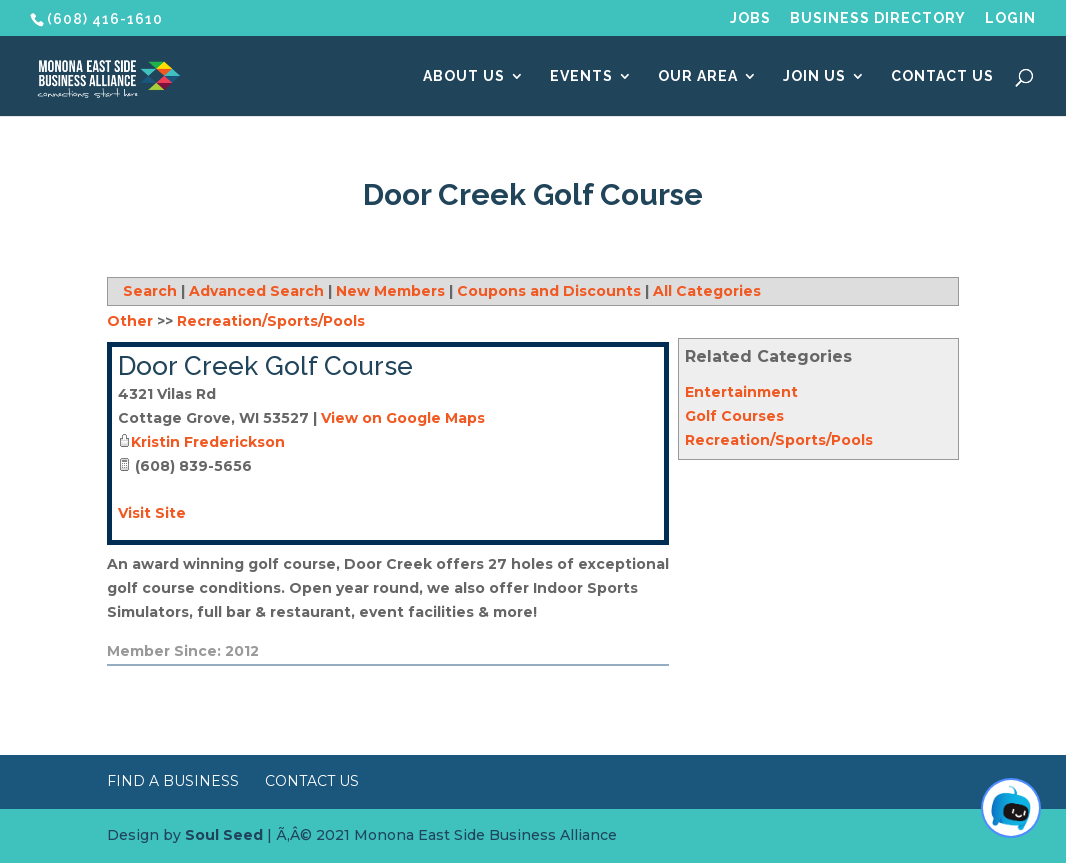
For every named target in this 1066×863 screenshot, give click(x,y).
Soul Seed (224, 835)
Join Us (814, 76)
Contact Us (942, 76)
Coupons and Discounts (549, 291)
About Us (464, 76)
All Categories (707, 291)
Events (581, 76)
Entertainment (741, 392)
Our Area (698, 76)
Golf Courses (734, 416)
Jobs (750, 18)
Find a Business (173, 781)
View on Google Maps (403, 418)
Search (150, 291)
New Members (390, 291)
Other (130, 321)
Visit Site (152, 513)
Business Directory (878, 18)
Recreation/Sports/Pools (779, 440)
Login (1010, 18)
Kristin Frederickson (208, 442)
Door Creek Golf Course (265, 366)
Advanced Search (256, 291)
